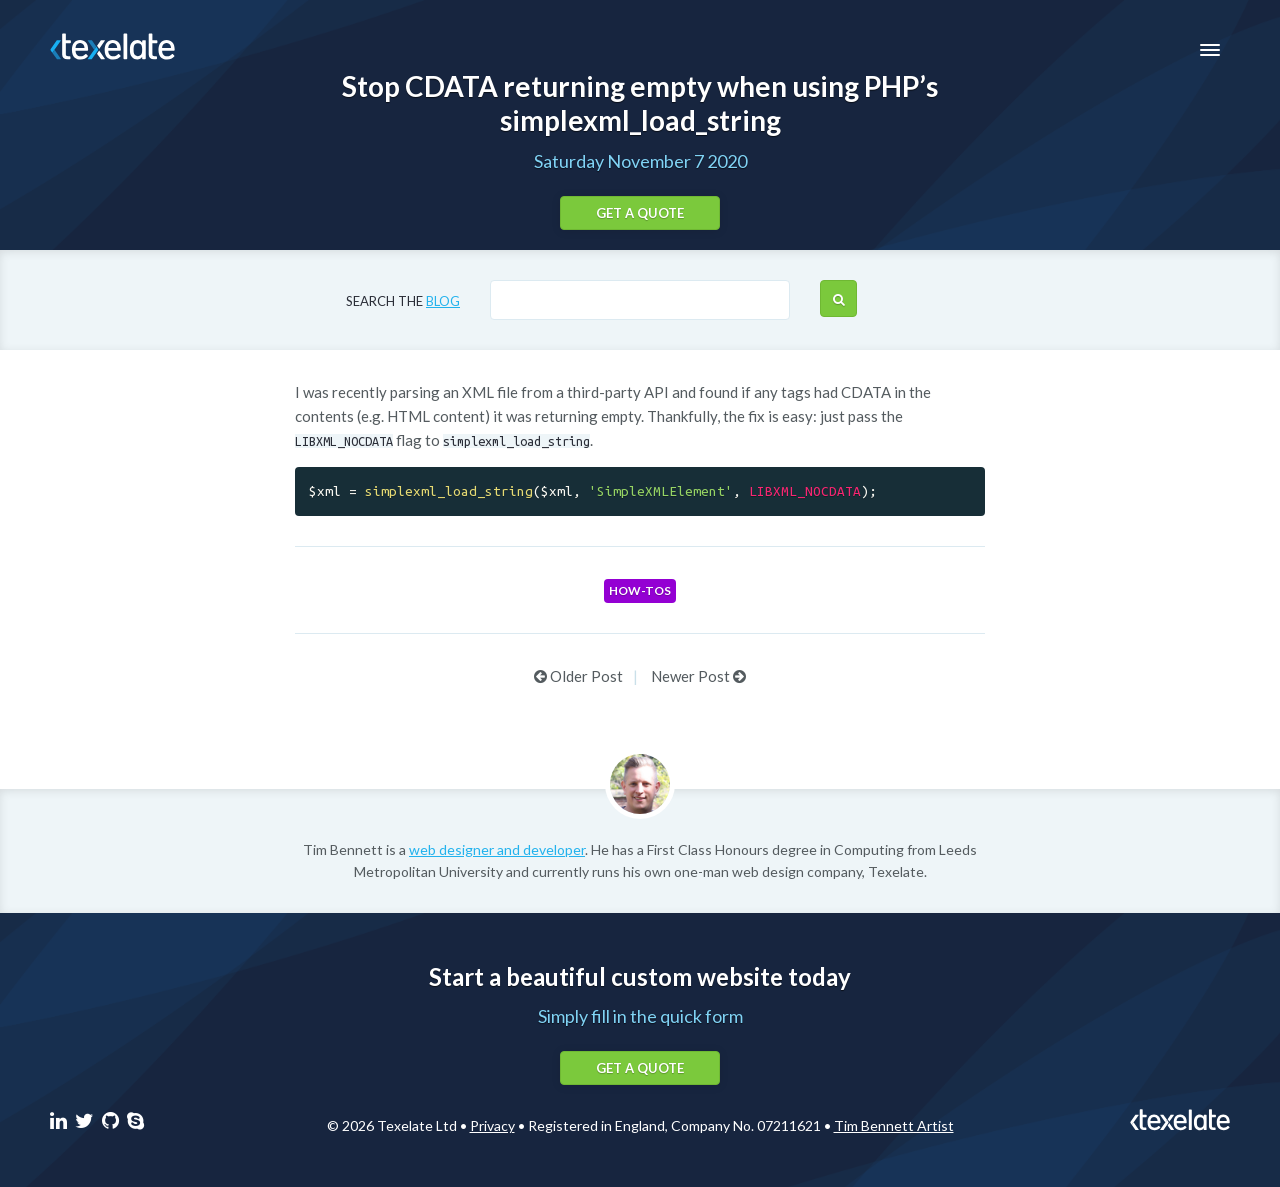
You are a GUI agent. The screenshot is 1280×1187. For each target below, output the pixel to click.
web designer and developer (497, 849)
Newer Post (698, 676)
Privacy (492, 1125)
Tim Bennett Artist (894, 1125)
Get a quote (640, 213)
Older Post (578, 676)
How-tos (640, 590)
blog (443, 301)
